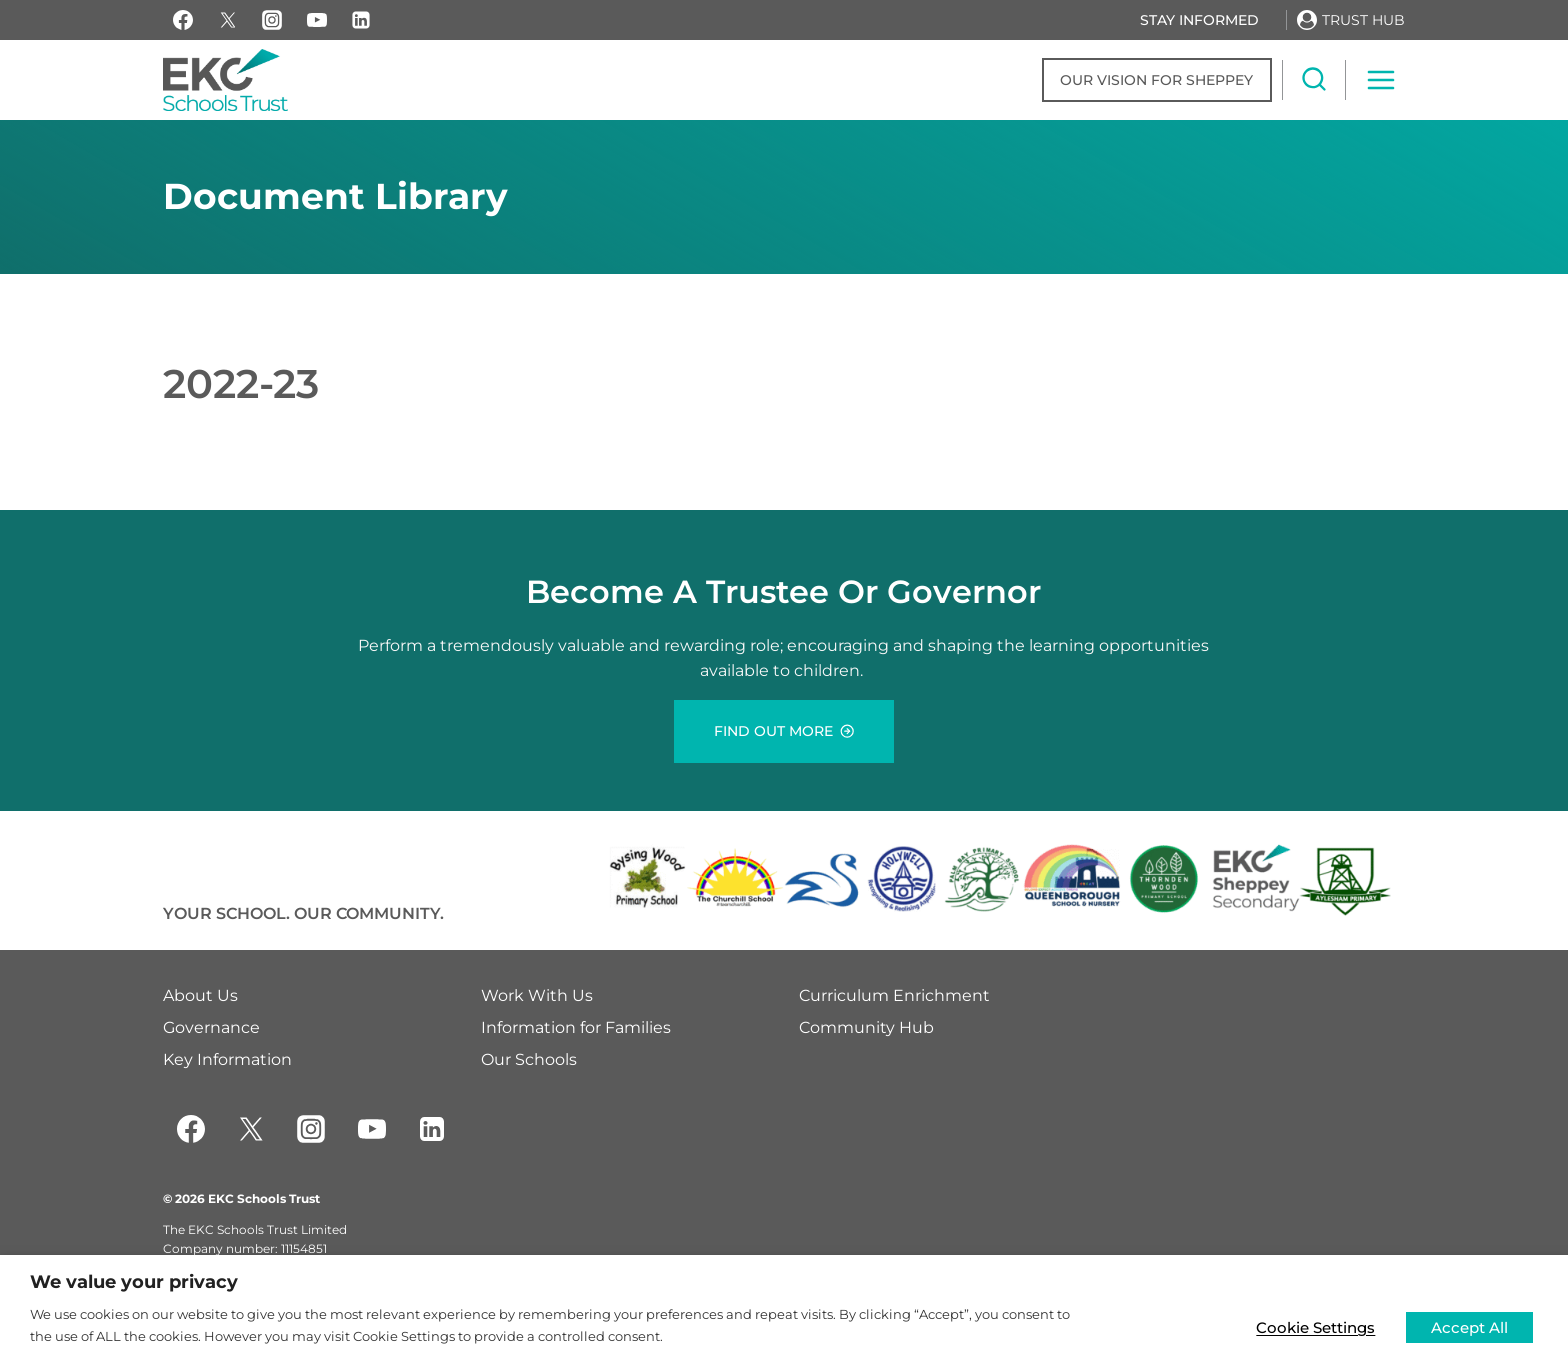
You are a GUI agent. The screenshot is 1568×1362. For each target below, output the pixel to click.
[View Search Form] (1314, 80)
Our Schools (529, 1059)
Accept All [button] (1466, 1325)
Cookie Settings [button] (1310, 1325)
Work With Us (537, 995)
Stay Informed (1199, 20)
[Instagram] (272, 20)
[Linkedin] (361, 20)
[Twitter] (251, 1129)
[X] (228, 20)
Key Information (227, 1059)
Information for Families (576, 1027)
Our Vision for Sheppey (1156, 80)
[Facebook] (183, 20)
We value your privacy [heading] (134, 1282)
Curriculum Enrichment (894, 995)
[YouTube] (317, 20)
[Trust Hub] (1351, 19)
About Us (200, 995)
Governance (211, 1027)
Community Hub (866, 1027)
